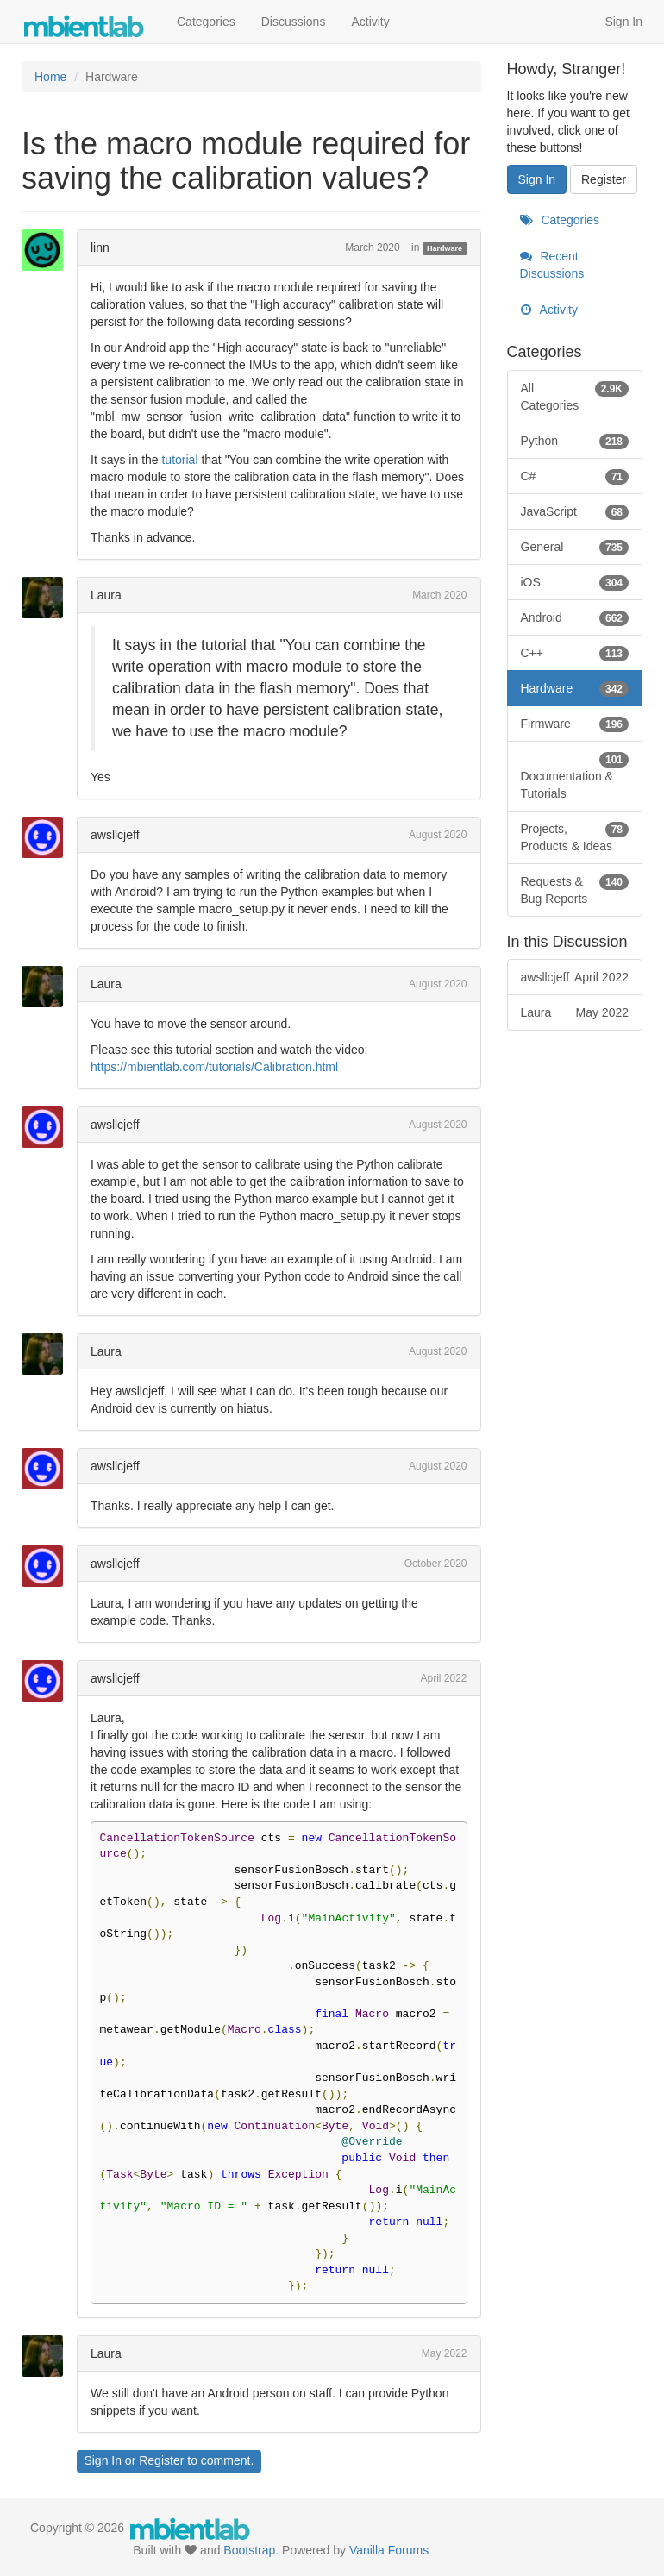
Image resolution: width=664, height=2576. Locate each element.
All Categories (575, 395)
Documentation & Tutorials (575, 775)
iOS (575, 582)
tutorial (179, 460)
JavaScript (575, 511)
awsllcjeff (115, 835)
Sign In (623, 21)
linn (100, 247)
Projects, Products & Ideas (575, 836)
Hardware (444, 248)
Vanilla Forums (389, 2550)
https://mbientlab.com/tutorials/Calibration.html (214, 1067)
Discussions (293, 21)
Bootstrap (249, 2550)
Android (575, 617)
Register (161, 2460)
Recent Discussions (552, 264)
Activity (370, 21)
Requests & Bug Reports (575, 889)
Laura (106, 595)
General (575, 546)
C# (575, 476)
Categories (206, 21)
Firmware (575, 723)
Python (575, 440)
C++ (575, 652)
